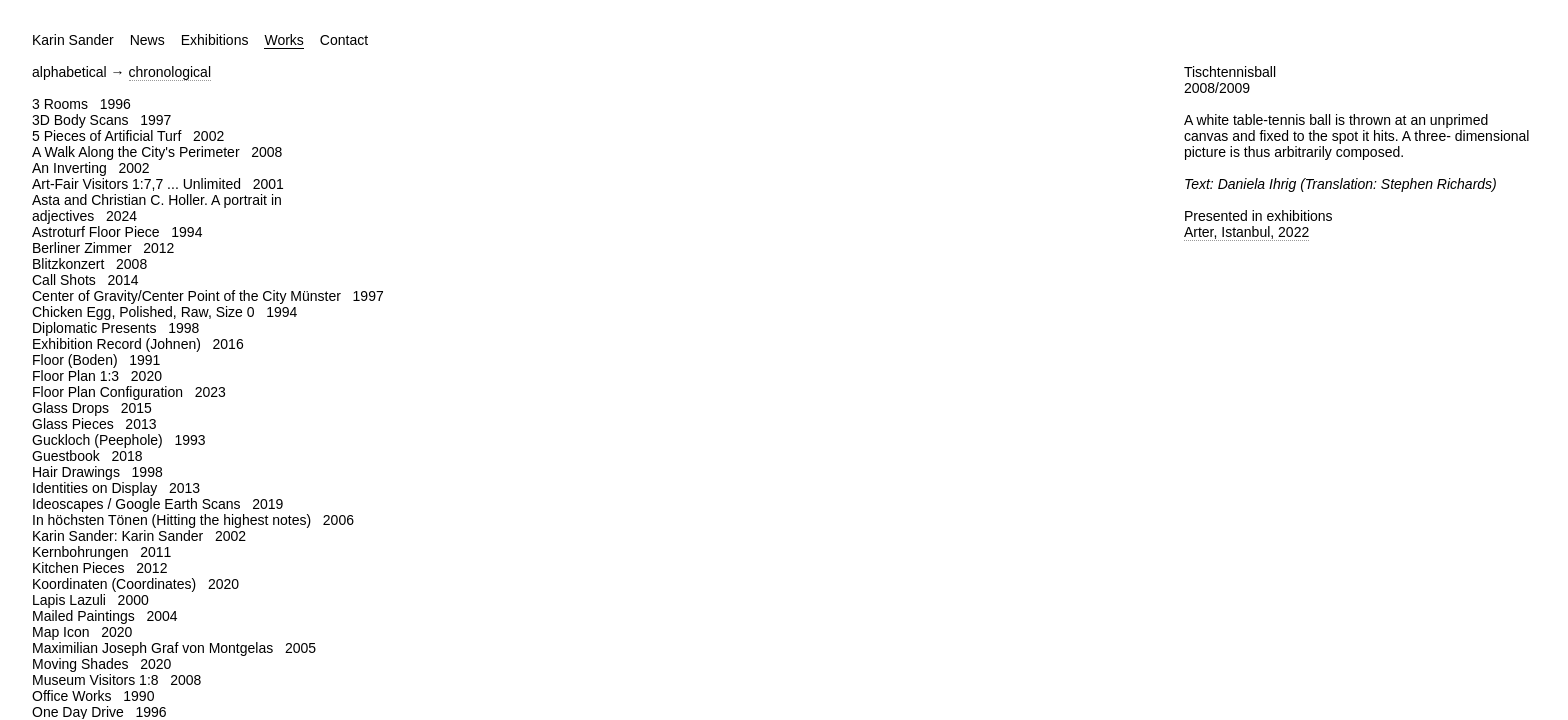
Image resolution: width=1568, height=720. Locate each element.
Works (283, 40)
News (147, 40)
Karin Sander (73, 40)
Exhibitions (215, 40)
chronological (170, 72)
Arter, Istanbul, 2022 (1246, 232)
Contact (344, 40)
